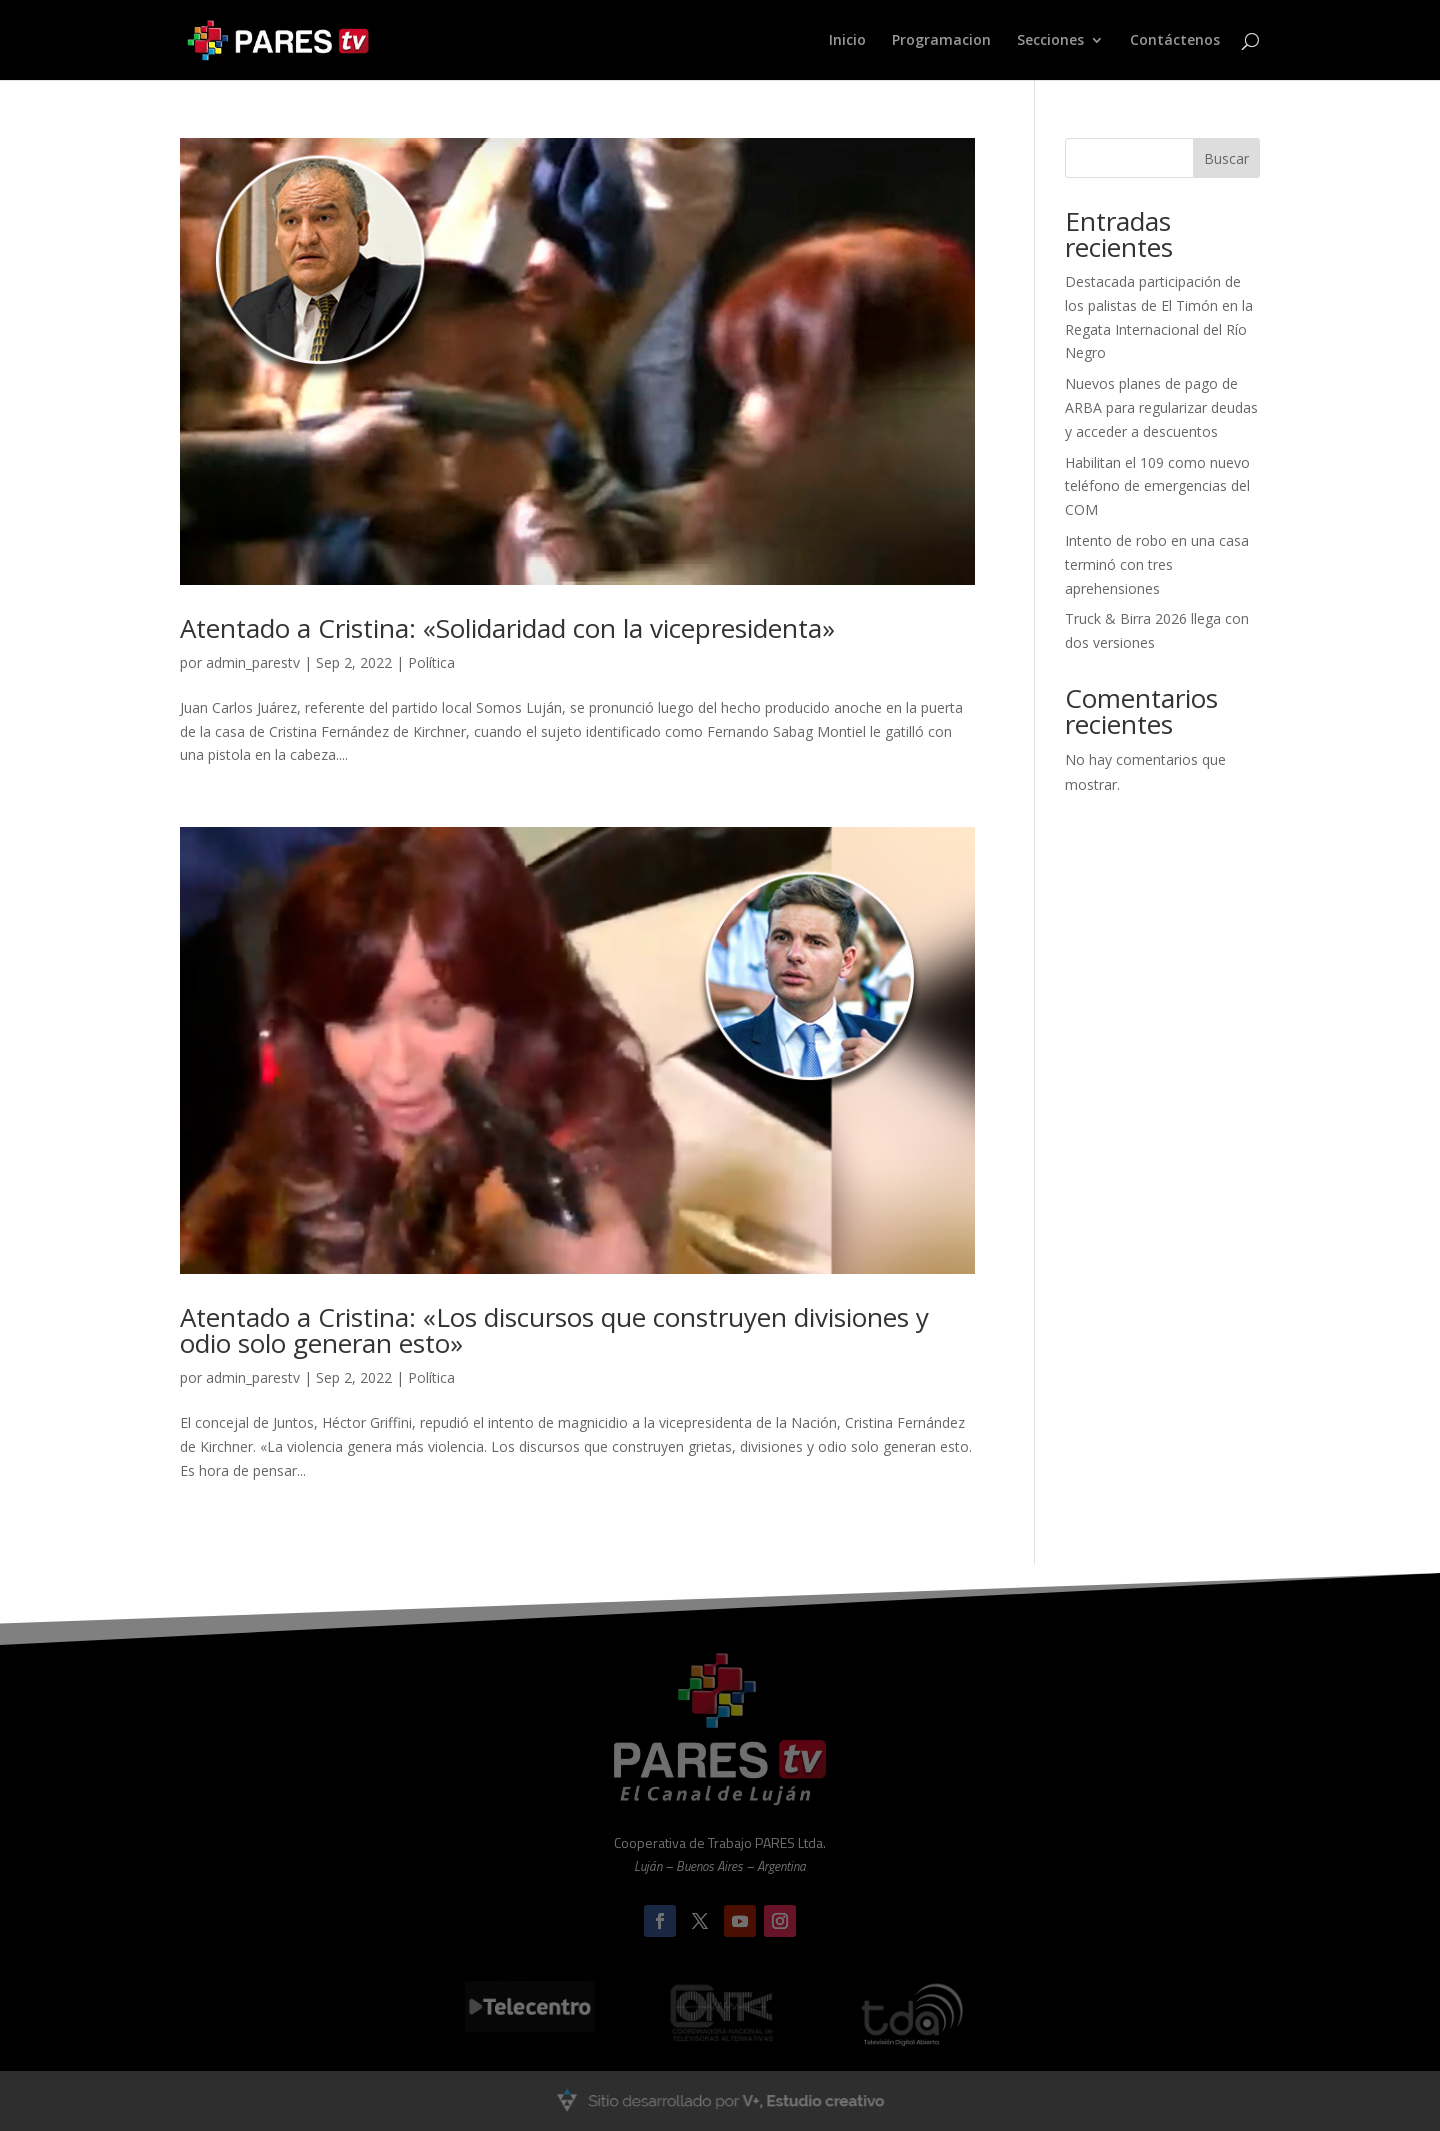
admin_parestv (253, 662)
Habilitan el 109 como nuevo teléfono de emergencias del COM (1157, 486)
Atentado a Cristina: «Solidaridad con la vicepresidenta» (507, 628)
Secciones (1050, 41)
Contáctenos (1175, 41)
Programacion (941, 41)
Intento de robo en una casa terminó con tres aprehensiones (1157, 564)
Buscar (1226, 158)
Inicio (847, 41)
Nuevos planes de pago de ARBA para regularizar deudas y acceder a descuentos (1161, 407)
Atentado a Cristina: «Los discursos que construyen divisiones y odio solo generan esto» (554, 1330)
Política (431, 662)
